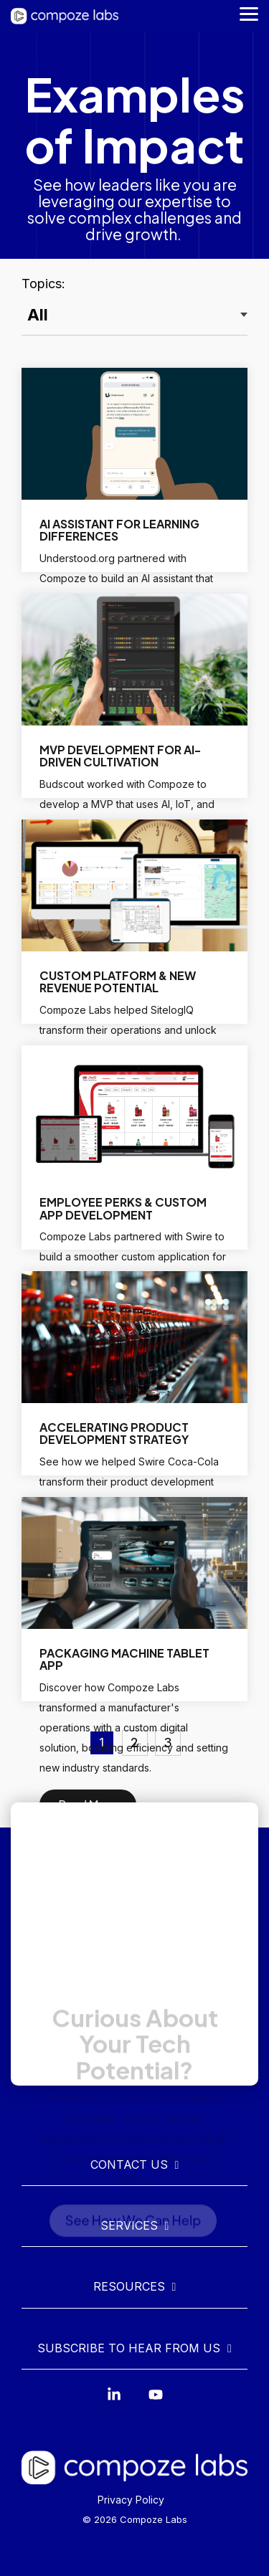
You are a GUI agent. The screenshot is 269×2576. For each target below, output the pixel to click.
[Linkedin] (114, 2401)
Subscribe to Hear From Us (128, 2348)
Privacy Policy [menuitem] (131, 2500)
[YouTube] (155, 2401)
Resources (129, 2286)
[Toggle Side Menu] (249, 13)
